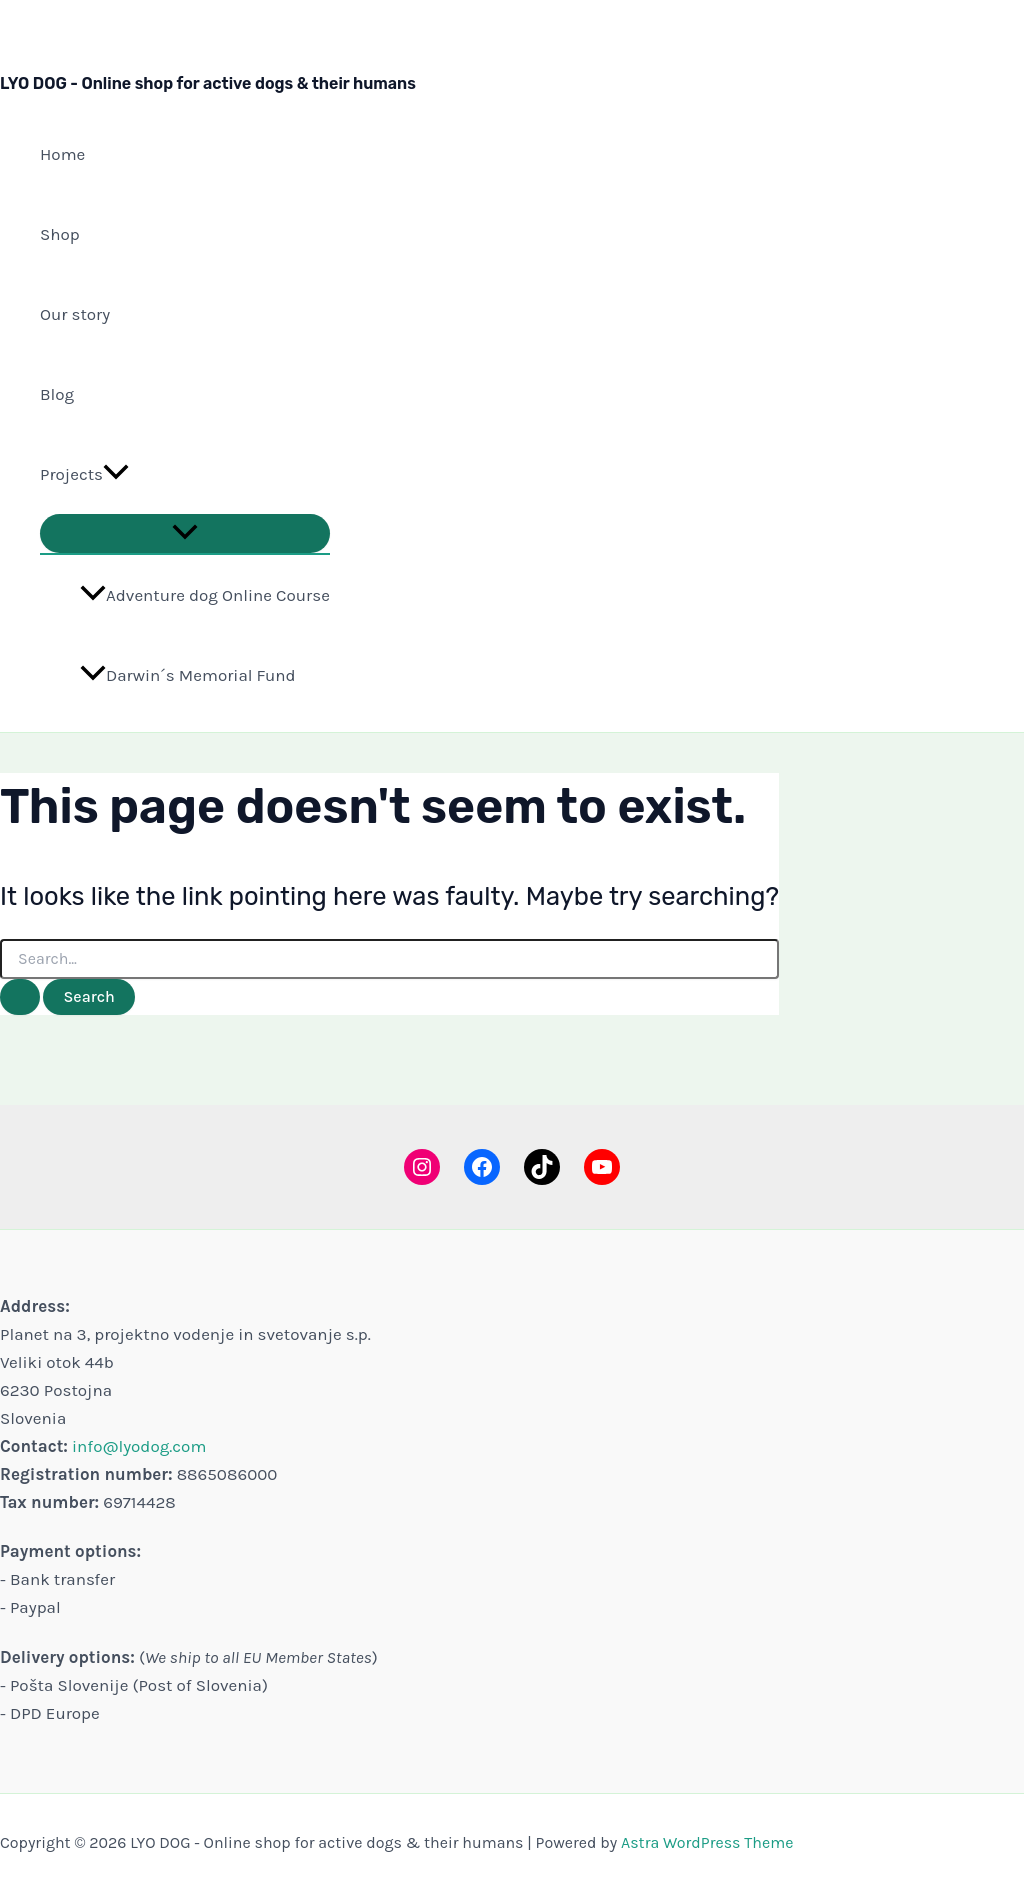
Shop (60, 234)
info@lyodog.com (139, 1446)
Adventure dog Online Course (205, 595)
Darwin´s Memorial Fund (188, 675)
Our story (75, 314)
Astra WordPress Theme (707, 1842)
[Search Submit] (20, 997)
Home (62, 154)
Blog (57, 394)
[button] (116, 474)
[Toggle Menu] (185, 533)
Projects (84, 474)
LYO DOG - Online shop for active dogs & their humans (208, 83)
